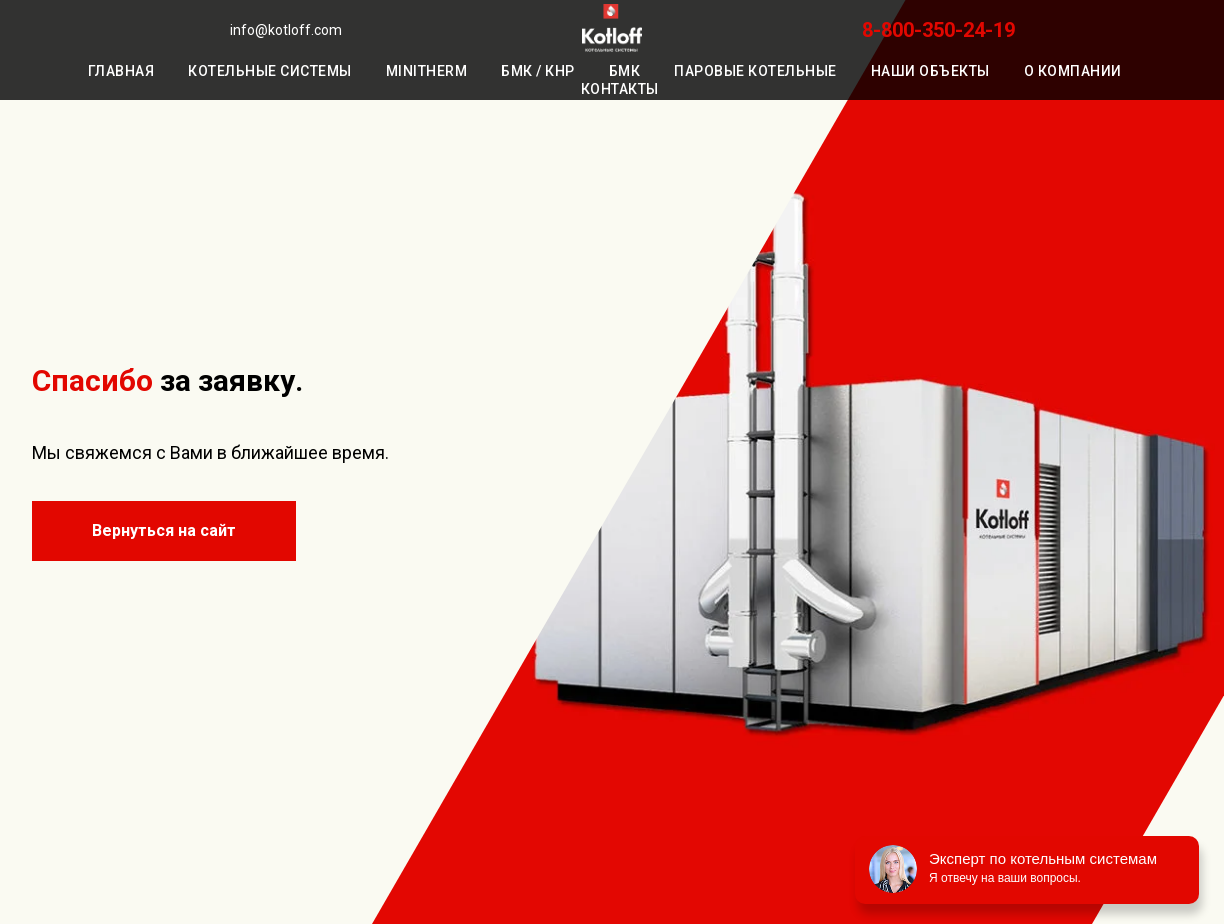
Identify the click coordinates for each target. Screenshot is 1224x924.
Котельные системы (270, 71)
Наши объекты (930, 71)
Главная (121, 71)
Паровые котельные (755, 71)
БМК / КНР (538, 71)
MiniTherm (427, 71)
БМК (625, 71)
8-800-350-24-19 (938, 30)
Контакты (620, 89)
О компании (1073, 71)
